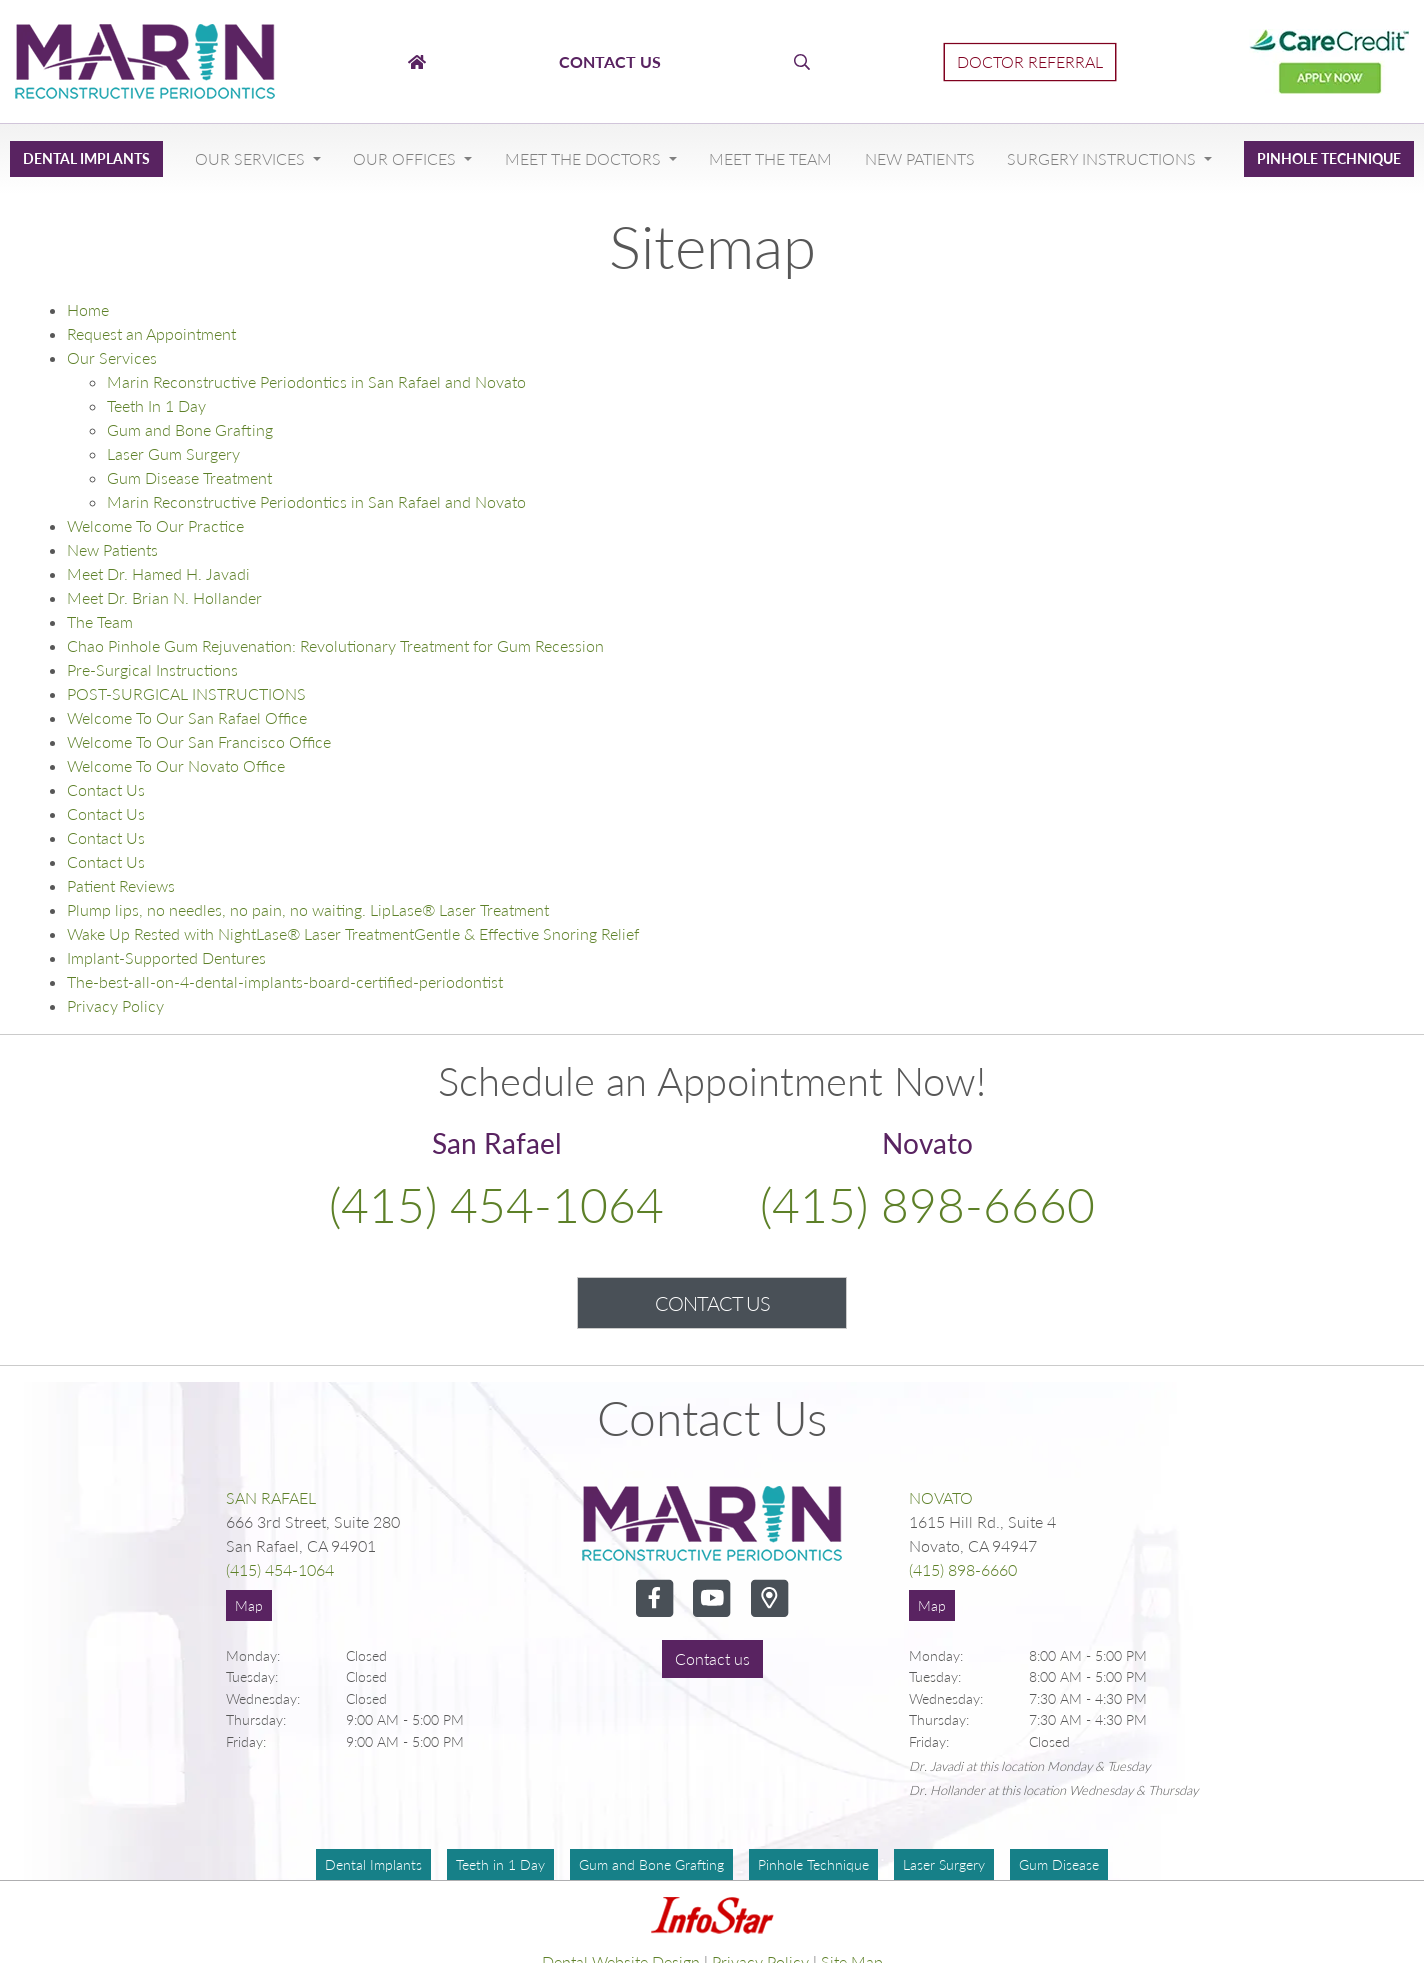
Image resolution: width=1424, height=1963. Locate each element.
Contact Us (106, 789)
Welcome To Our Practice (155, 525)
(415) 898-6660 (927, 1204)
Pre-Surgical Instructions (152, 669)
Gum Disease (1059, 1864)
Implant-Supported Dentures (166, 957)
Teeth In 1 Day (156, 405)
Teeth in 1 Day (500, 1864)
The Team (100, 621)
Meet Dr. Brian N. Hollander (164, 597)
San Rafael (271, 1497)
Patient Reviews (121, 885)
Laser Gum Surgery (173, 453)
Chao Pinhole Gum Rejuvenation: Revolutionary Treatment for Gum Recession (335, 645)
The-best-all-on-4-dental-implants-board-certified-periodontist (285, 981)
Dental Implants (86, 158)
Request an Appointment (151, 333)
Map (249, 1605)
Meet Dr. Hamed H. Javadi (158, 573)
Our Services (252, 158)
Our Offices (406, 158)
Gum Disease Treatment (189, 477)
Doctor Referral (1030, 61)
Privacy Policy (115, 1005)
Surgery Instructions (1103, 158)
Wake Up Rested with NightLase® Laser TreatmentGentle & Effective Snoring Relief (353, 933)
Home (88, 309)
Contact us (712, 1658)
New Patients (920, 158)
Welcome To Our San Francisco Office (199, 741)
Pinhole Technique (1329, 158)
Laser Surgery (944, 1864)
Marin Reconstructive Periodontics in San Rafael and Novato (316, 381)
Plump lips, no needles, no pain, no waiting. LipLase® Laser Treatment (308, 909)
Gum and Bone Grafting (190, 429)
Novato (941, 1497)
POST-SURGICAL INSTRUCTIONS (186, 693)
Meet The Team (770, 158)
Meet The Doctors (585, 158)
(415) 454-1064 (496, 1204)
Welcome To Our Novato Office (176, 765)
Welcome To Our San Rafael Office (187, 717)
